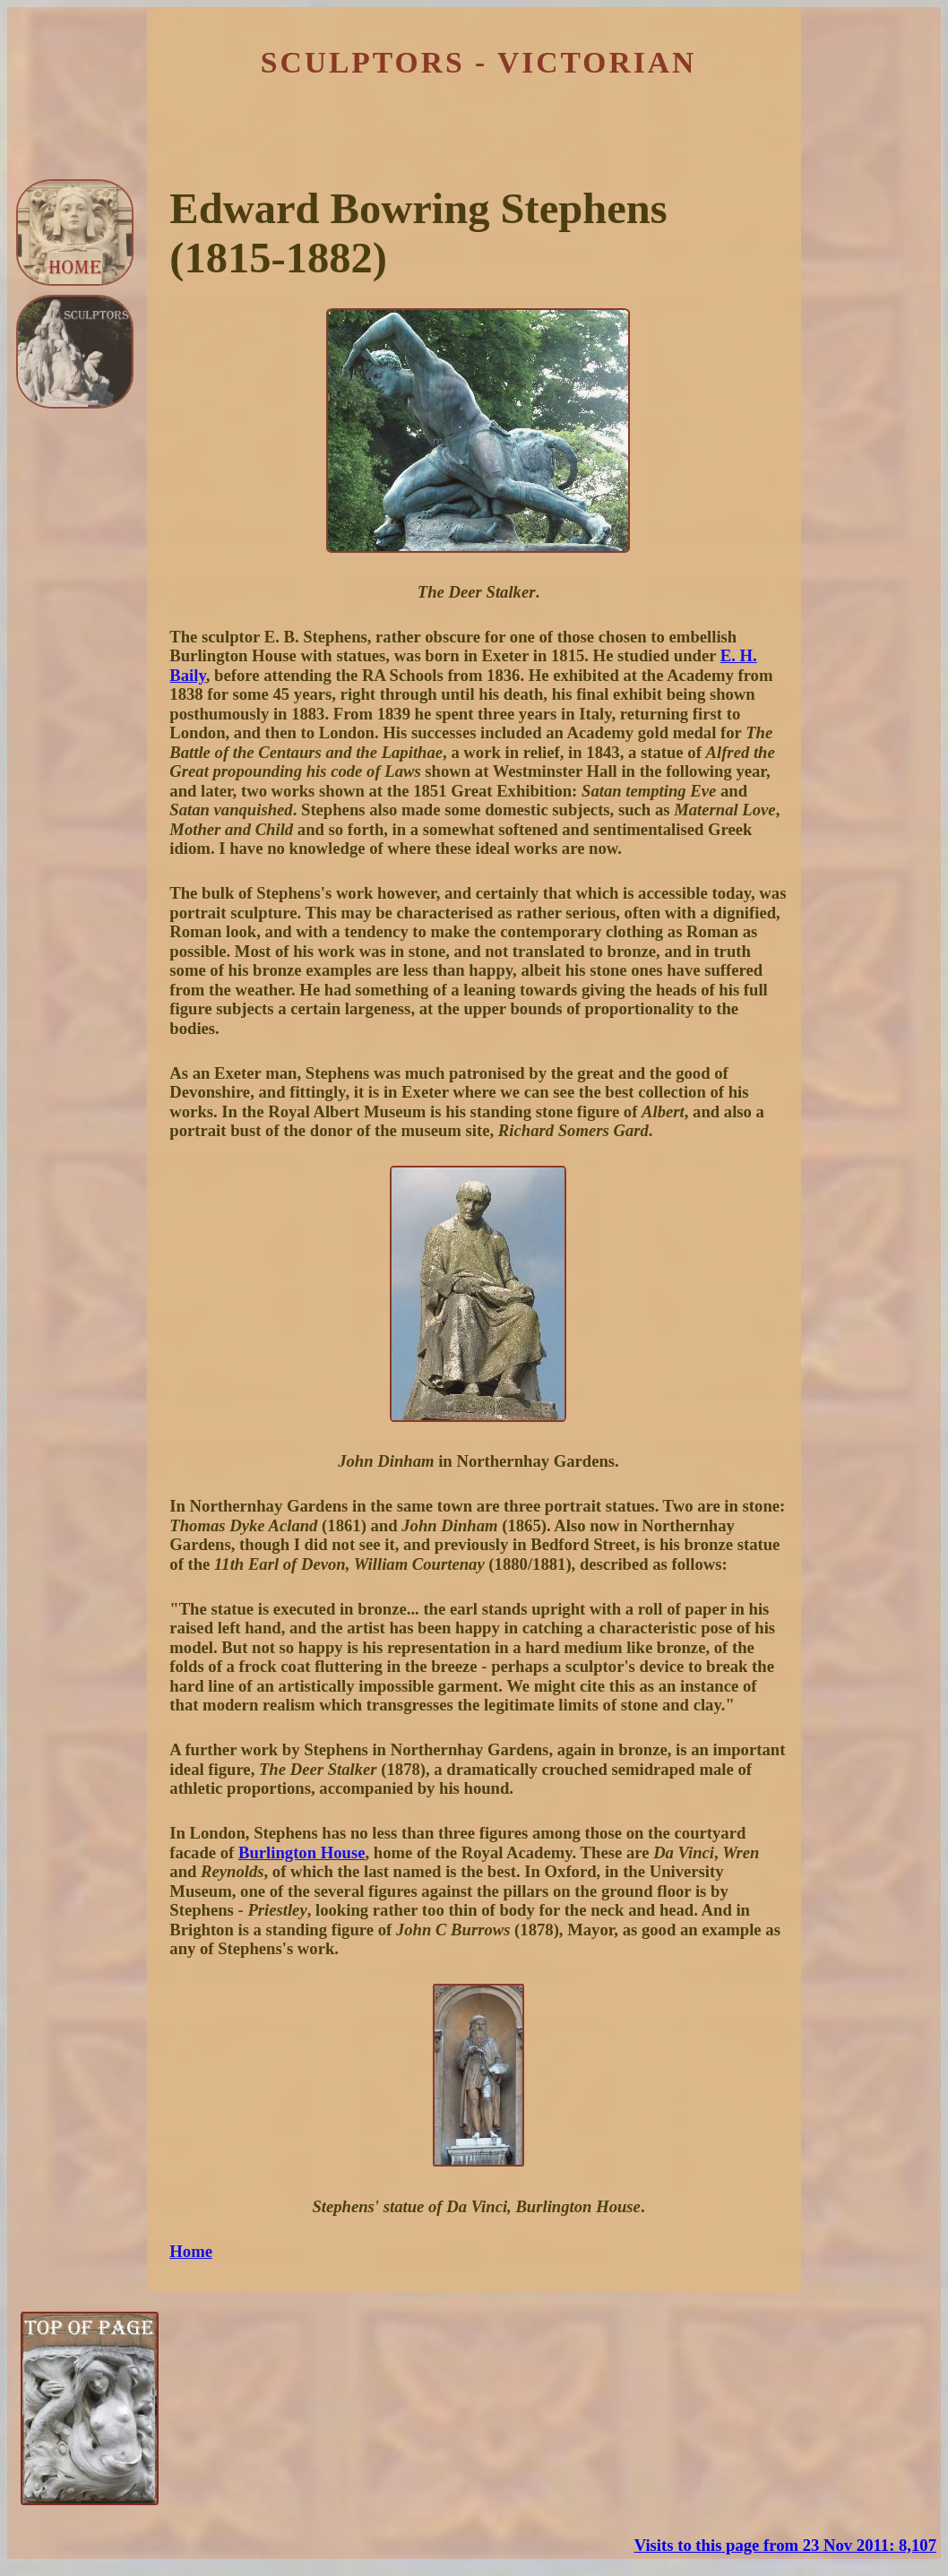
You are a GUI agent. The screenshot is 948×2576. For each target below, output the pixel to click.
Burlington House (302, 1852)
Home (190, 2251)
